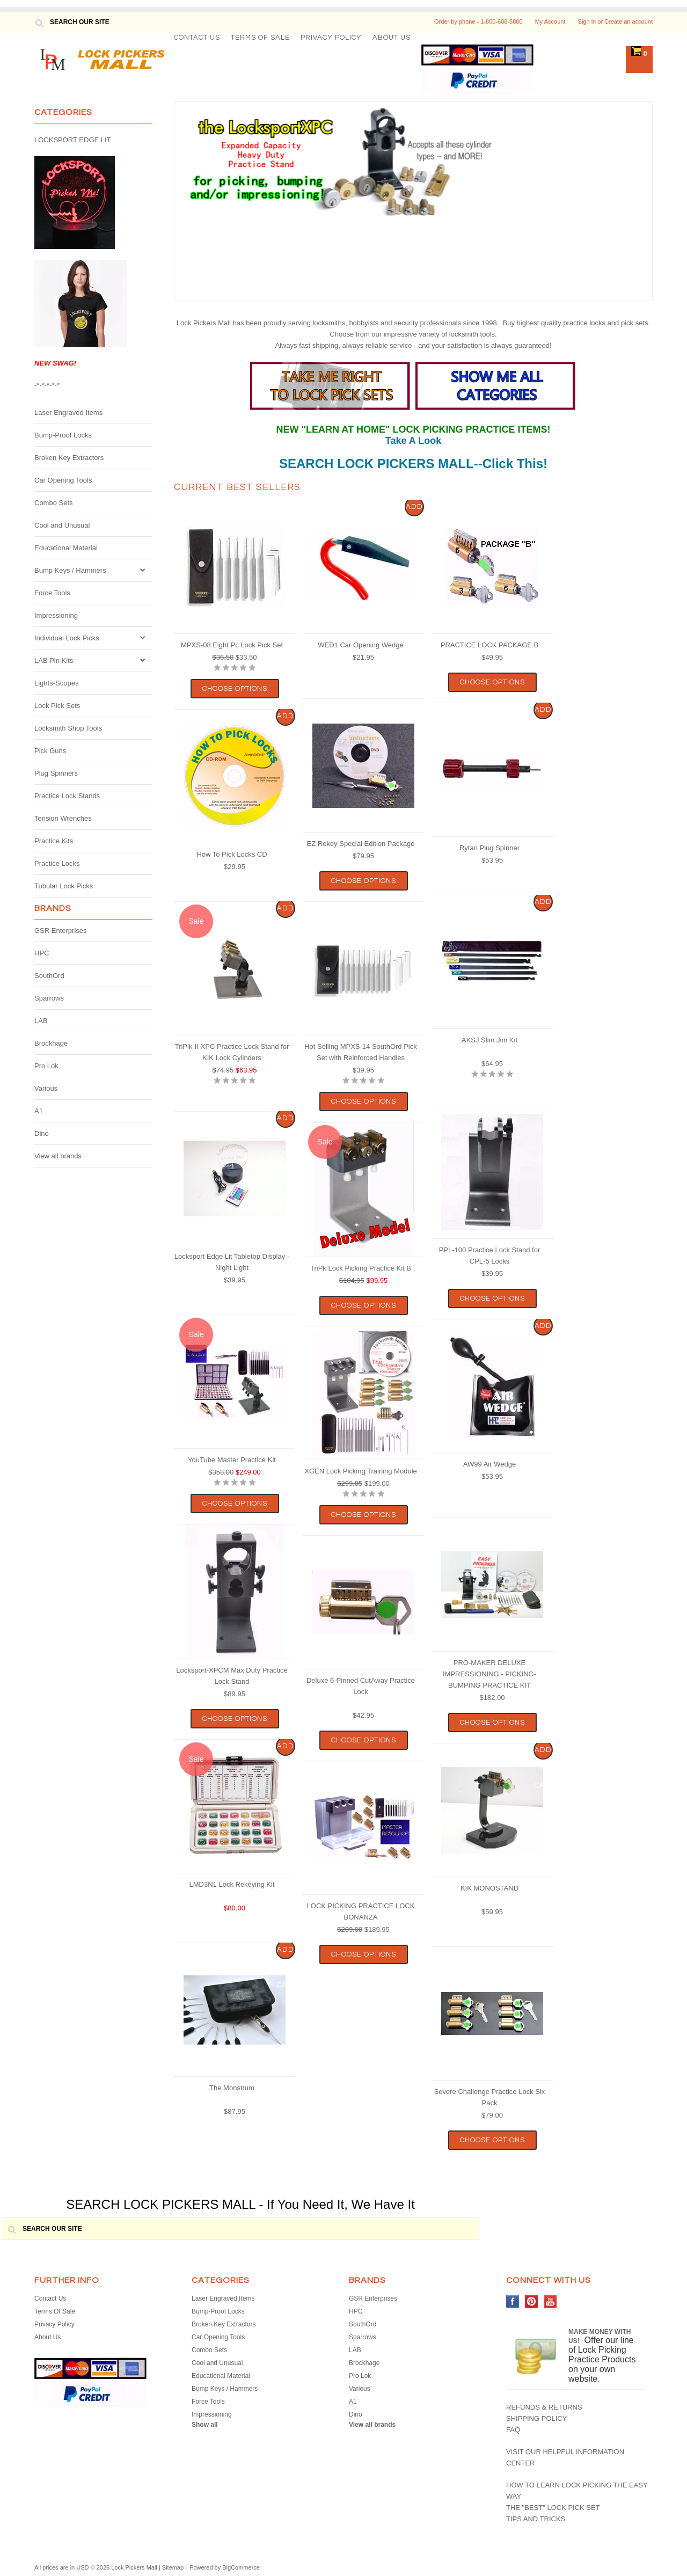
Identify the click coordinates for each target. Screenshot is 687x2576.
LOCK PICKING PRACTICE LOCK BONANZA (361, 1911)
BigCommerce (241, 2567)
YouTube (550, 2301)
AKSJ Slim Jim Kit (489, 1040)
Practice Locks (57, 863)
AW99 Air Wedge (489, 1464)
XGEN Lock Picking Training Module (360, 1471)
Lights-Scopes (56, 683)
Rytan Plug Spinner (489, 848)
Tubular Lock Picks (63, 886)
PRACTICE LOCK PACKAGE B (490, 645)
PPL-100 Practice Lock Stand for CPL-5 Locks (489, 1255)
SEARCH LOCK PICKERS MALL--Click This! (413, 463)
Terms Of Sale (260, 37)
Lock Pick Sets (57, 706)
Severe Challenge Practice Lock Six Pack (489, 2097)
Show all (205, 2424)
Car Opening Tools (63, 480)
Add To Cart (415, 509)
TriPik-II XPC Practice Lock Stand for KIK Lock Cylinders (232, 1052)
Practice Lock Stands (67, 796)
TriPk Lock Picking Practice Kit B (360, 1268)
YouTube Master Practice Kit (232, 1460)
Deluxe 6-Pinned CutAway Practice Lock (360, 1686)
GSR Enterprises (60, 930)
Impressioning (56, 615)
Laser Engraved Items (68, 412)
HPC (41, 953)
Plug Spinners (56, 773)
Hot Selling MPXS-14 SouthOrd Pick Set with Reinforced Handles (360, 1052)
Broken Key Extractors (69, 458)
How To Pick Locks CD (231, 854)
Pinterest (531, 2301)
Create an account (628, 21)
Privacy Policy (331, 37)
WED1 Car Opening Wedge (360, 645)
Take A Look (413, 440)
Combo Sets (53, 503)
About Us (391, 37)
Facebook (513, 2301)
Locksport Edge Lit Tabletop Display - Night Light (231, 1262)
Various (45, 1088)
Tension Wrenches (63, 818)
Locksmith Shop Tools (68, 728)
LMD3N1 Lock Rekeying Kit (232, 1884)
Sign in (587, 21)
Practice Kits (53, 841)
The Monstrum (231, 2088)
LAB (41, 1021)
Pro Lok (46, 1066)
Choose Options (234, 688)
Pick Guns (50, 751)
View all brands (58, 1156)
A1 (38, 1111)
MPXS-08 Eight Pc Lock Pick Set (232, 645)
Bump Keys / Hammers (70, 570)
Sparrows (49, 998)
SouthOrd (49, 976)
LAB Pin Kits (53, 660)
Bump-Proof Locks (63, 435)
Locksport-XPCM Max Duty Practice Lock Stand (231, 1675)
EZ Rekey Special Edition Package (361, 844)
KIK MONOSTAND (489, 1888)
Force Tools (52, 593)
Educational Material (66, 548)
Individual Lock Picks (66, 638)
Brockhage (51, 1043)
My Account (550, 21)
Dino (41, 1133)
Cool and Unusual (62, 525)
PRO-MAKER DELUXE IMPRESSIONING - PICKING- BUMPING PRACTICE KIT (489, 1674)
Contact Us (197, 37)
